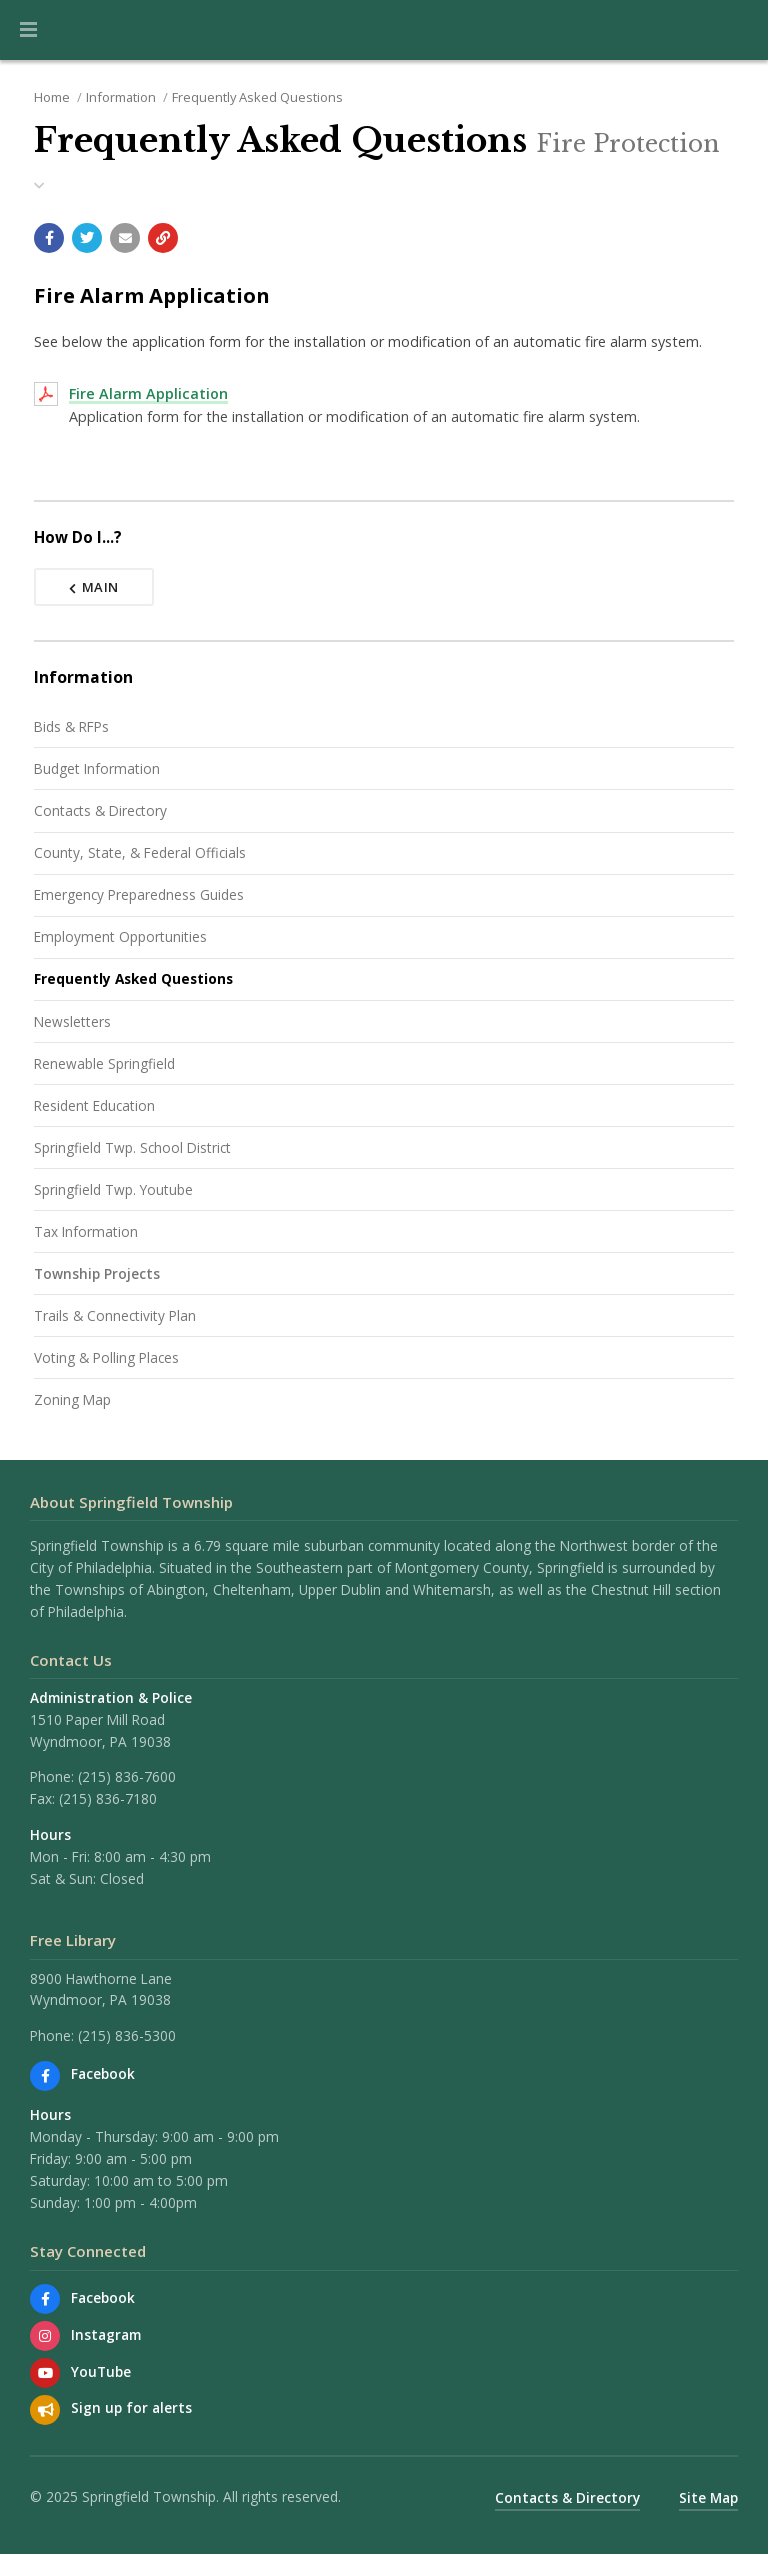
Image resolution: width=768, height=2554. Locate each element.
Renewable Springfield (104, 1063)
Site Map (708, 2497)
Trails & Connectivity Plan (115, 1315)
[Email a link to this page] (125, 238)
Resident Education (94, 1105)
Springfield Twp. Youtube (113, 1189)
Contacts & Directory (100, 810)
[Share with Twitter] (87, 238)
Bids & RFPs (71, 726)
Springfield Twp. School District (132, 1147)
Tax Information (86, 1231)
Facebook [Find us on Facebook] (103, 2073)
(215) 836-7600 (127, 1776)
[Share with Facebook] (49, 238)
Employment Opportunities (120, 936)
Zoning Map (72, 1399)
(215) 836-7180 (108, 1798)
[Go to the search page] (736, 30)
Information (121, 97)
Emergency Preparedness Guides (139, 894)
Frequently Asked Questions (257, 97)
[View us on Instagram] (45, 2336)
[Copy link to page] (163, 238)
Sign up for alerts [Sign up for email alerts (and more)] (131, 2407)
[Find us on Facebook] (45, 2076)
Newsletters (72, 1021)
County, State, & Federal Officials (140, 852)
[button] (28, 30)
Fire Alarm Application (148, 393)
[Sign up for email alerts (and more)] (45, 2410)
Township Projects (97, 1273)
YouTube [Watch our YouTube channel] (101, 2371)
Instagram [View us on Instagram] (106, 2334)
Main (94, 587)
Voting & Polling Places (106, 1357)
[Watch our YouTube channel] (45, 2373)
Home (52, 97)
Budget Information (97, 768)
